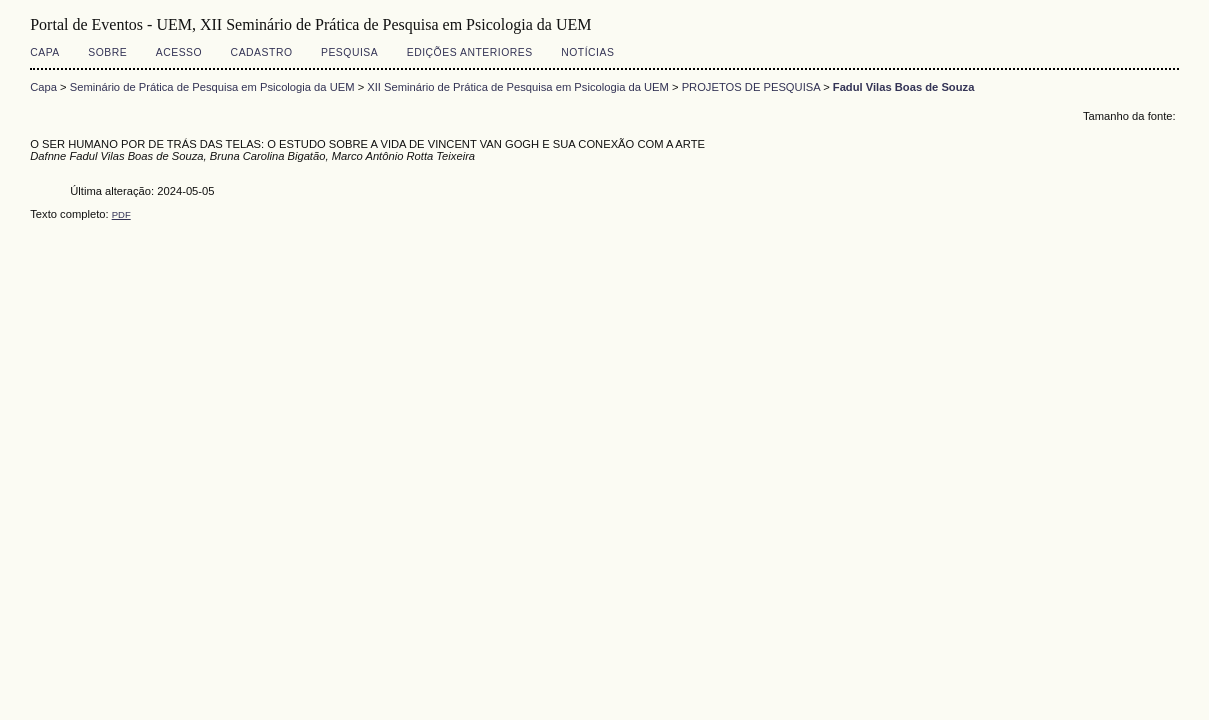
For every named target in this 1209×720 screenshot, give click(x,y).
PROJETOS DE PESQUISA (751, 87)
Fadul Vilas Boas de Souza (904, 87)
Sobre (107, 52)
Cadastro (262, 52)
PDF (121, 214)
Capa (45, 52)
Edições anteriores (470, 52)
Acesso (179, 52)
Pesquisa (349, 52)
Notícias (587, 52)
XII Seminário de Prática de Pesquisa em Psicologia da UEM (518, 87)
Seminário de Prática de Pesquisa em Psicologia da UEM (212, 87)
